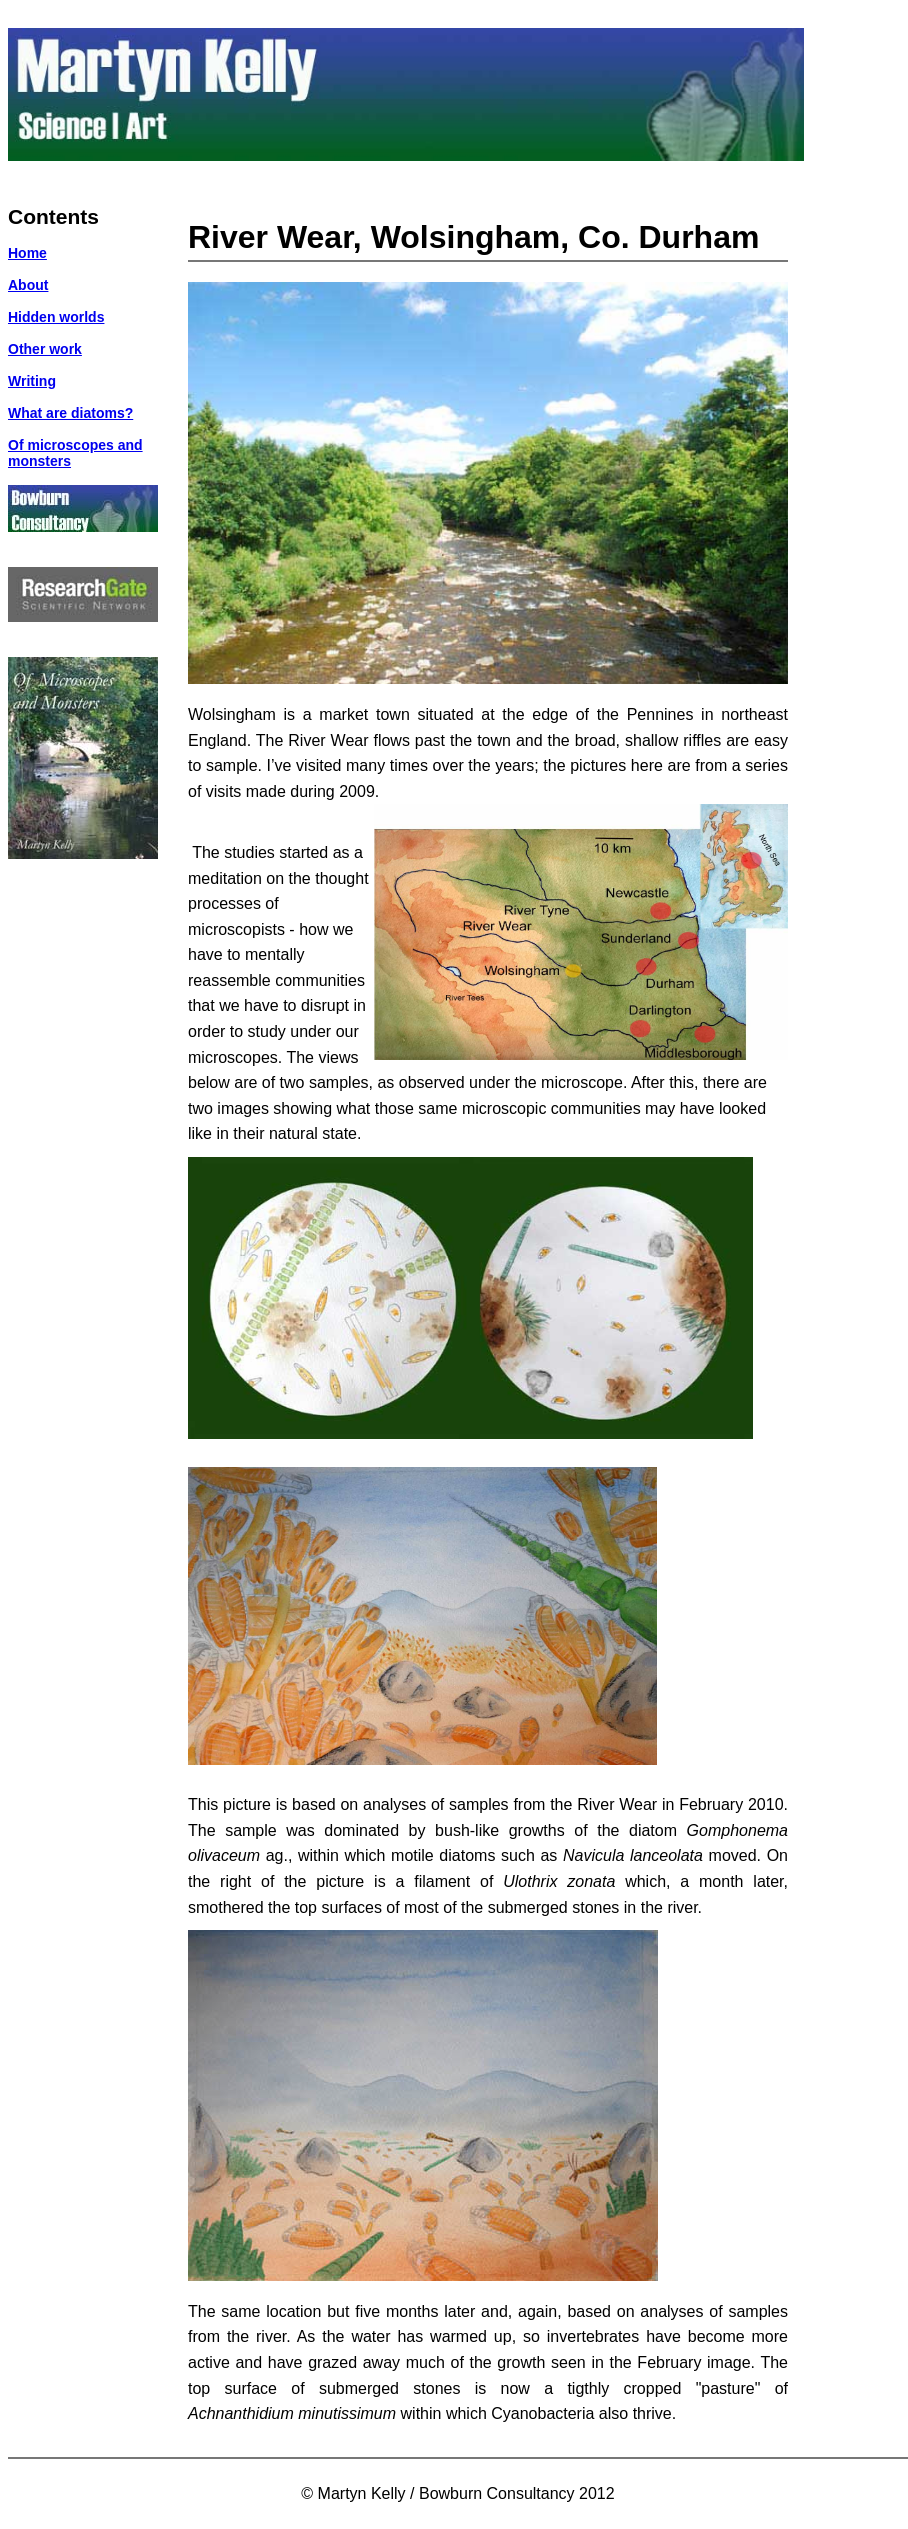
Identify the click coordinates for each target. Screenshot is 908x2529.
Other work (45, 349)
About (28, 285)
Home (27, 253)
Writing (32, 381)
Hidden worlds (56, 317)
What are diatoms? (70, 413)
